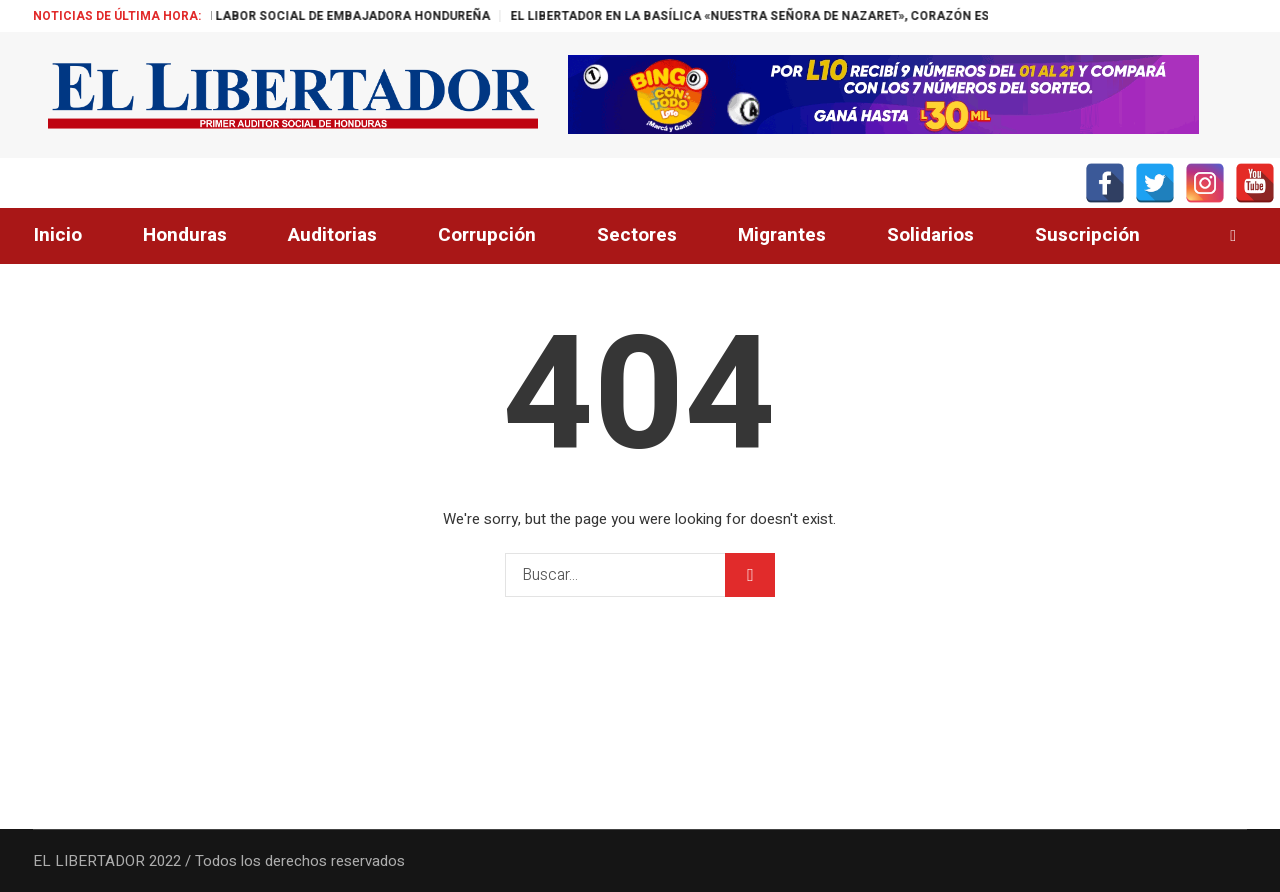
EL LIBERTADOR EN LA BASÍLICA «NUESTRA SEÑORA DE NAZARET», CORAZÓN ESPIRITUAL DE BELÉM (834, 16)
